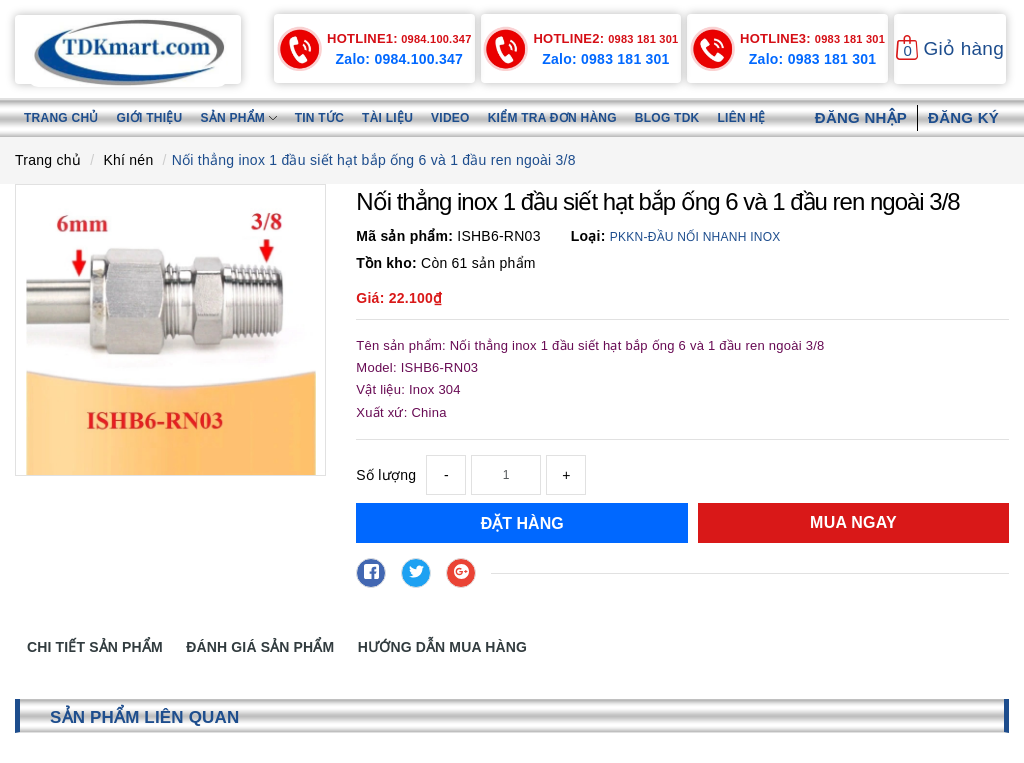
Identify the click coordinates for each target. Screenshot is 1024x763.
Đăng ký (963, 117)
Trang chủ (61, 118)
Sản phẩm (238, 118)
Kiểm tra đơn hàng (552, 118)
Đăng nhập (861, 117)
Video (450, 118)
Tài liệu (387, 118)
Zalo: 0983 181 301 (605, 59)
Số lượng (386, 475)
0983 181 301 (605, 39)
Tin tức (319, 118)
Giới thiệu (150, 118)
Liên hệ (742, 118)
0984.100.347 (399, 39)
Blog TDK (667, 118)
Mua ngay (853, 522)
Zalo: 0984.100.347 (399, 59)
